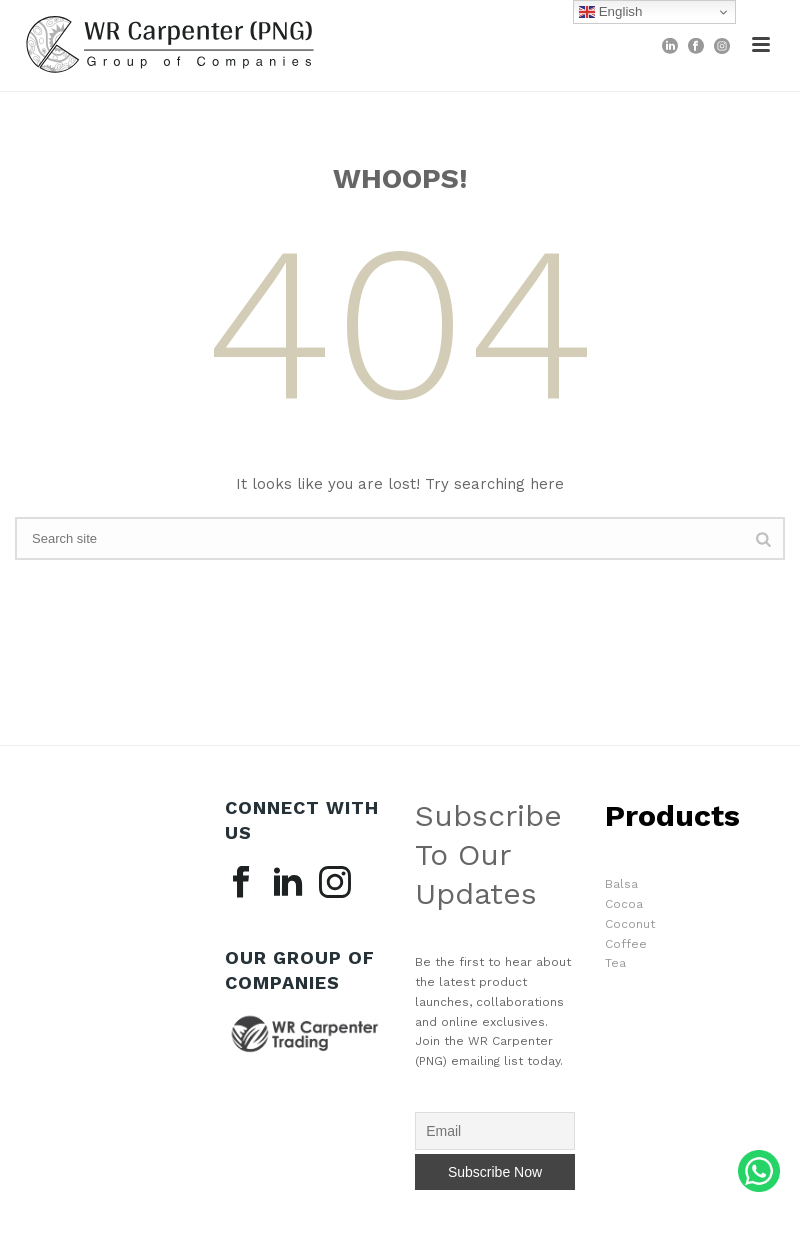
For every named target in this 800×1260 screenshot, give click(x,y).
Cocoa (624, 904)
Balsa (621, 884)
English (610, 12)
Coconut (630, 924)
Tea (615, 963)
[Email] (495, 1131)
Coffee (626, 944)
